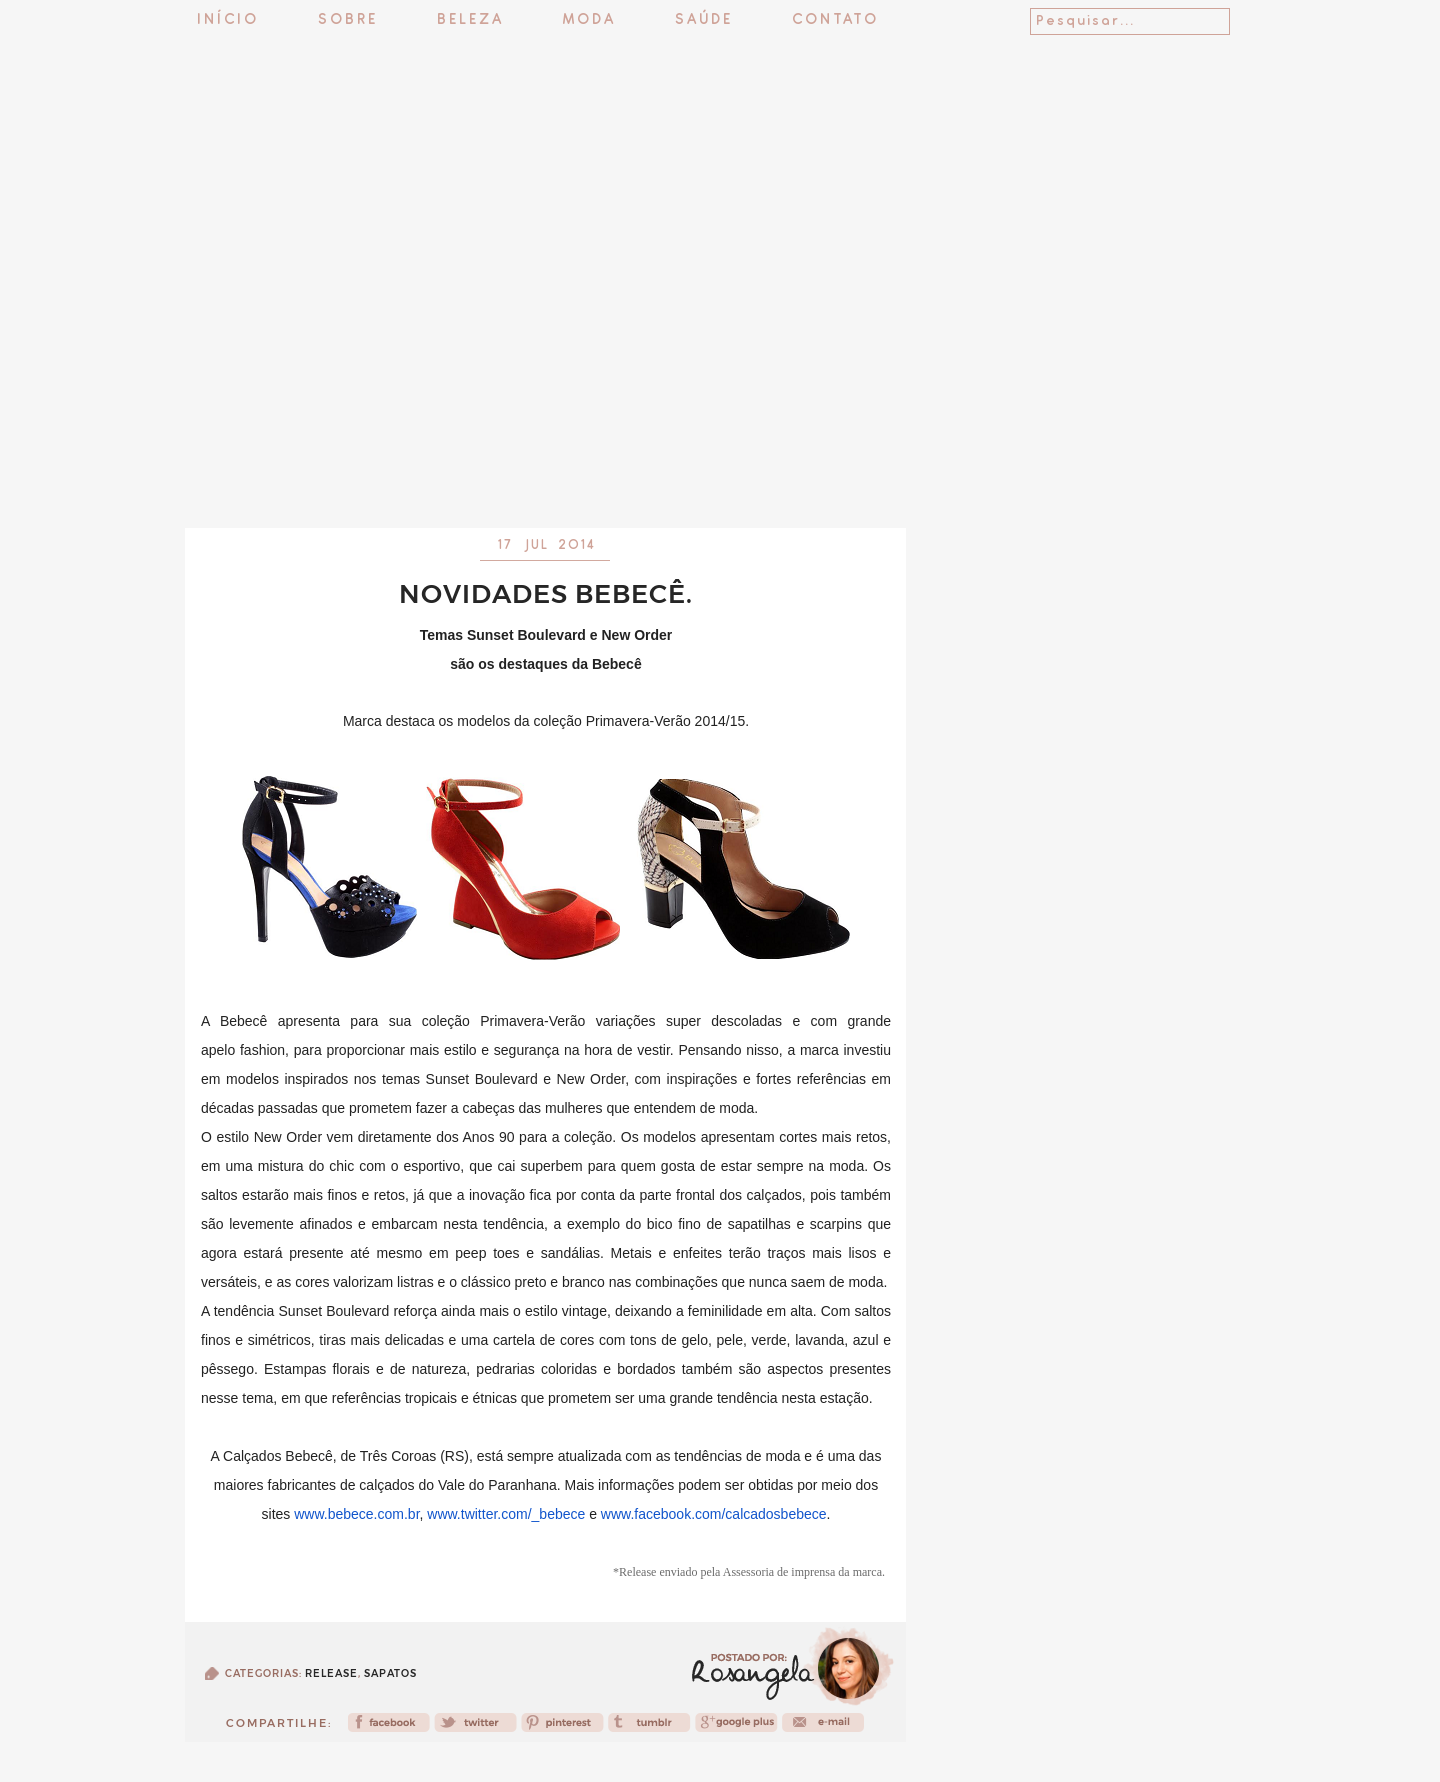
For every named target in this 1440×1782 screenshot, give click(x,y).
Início (228, 20)
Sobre (348, 20)
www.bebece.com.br (356, 1514)
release (331, 1673)
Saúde (704, 20)
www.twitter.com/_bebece (506, 1514)
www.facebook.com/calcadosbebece (714, 1514)
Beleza (470, 20)
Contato (835, 20)
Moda (589, 20)
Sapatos (390, 1673)
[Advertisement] (720, 475)
